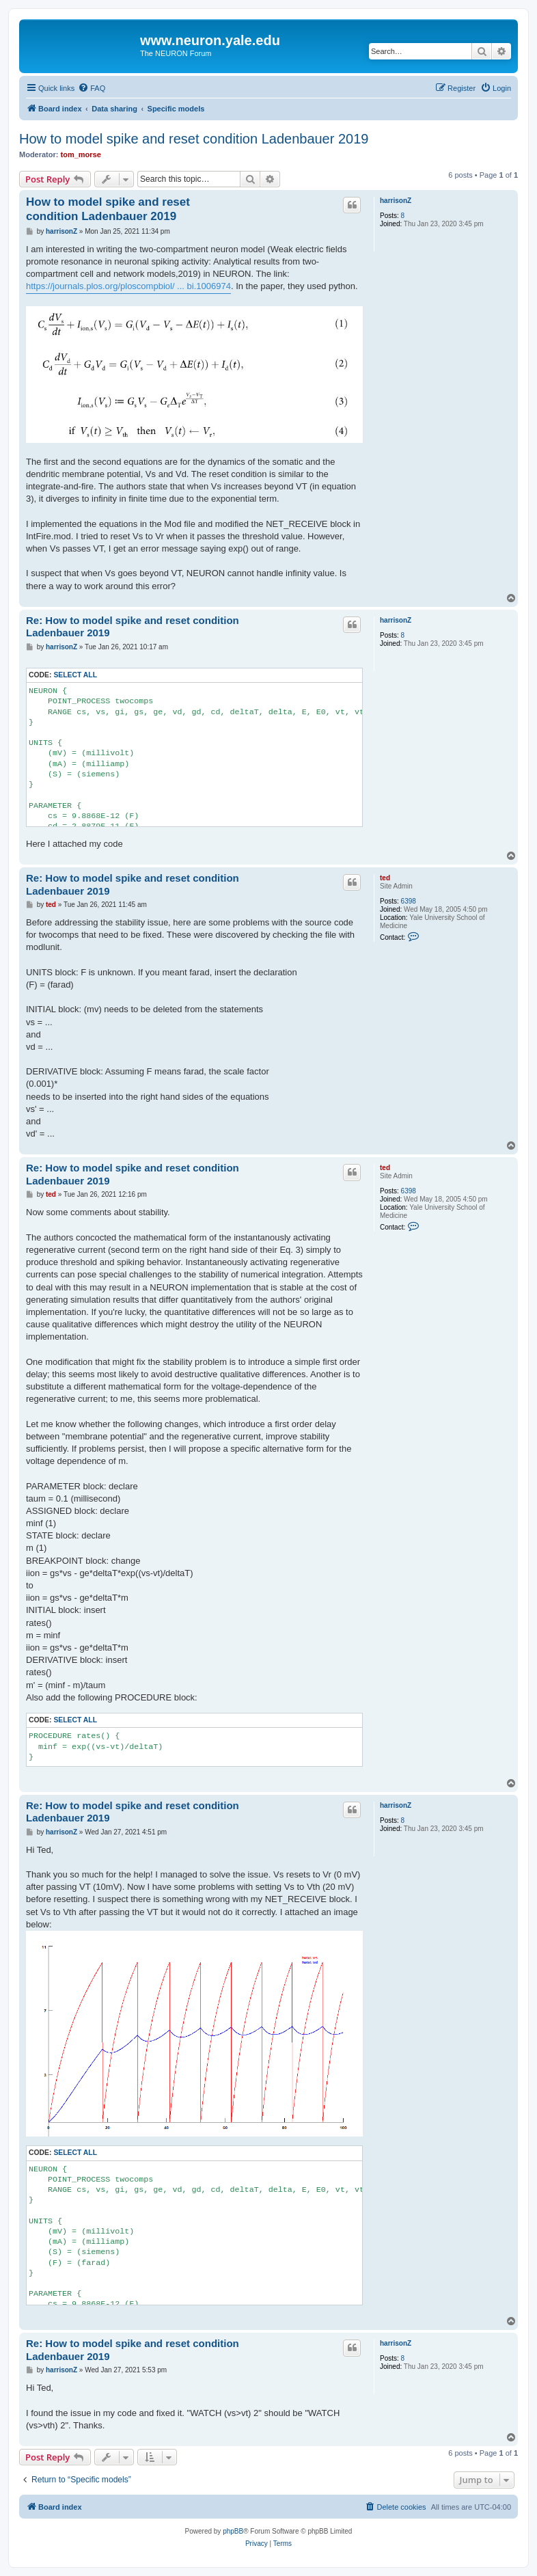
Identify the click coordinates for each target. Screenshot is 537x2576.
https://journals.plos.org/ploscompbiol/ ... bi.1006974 (128, 286)
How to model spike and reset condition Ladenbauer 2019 (193, 138)
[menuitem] (91, 88)
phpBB (233, 2531)
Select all (75, 675)
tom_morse (81, 154)
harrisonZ (395, 200)
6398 (408, 901)
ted (385, 878)
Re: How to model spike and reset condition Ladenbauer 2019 (132, 626)
